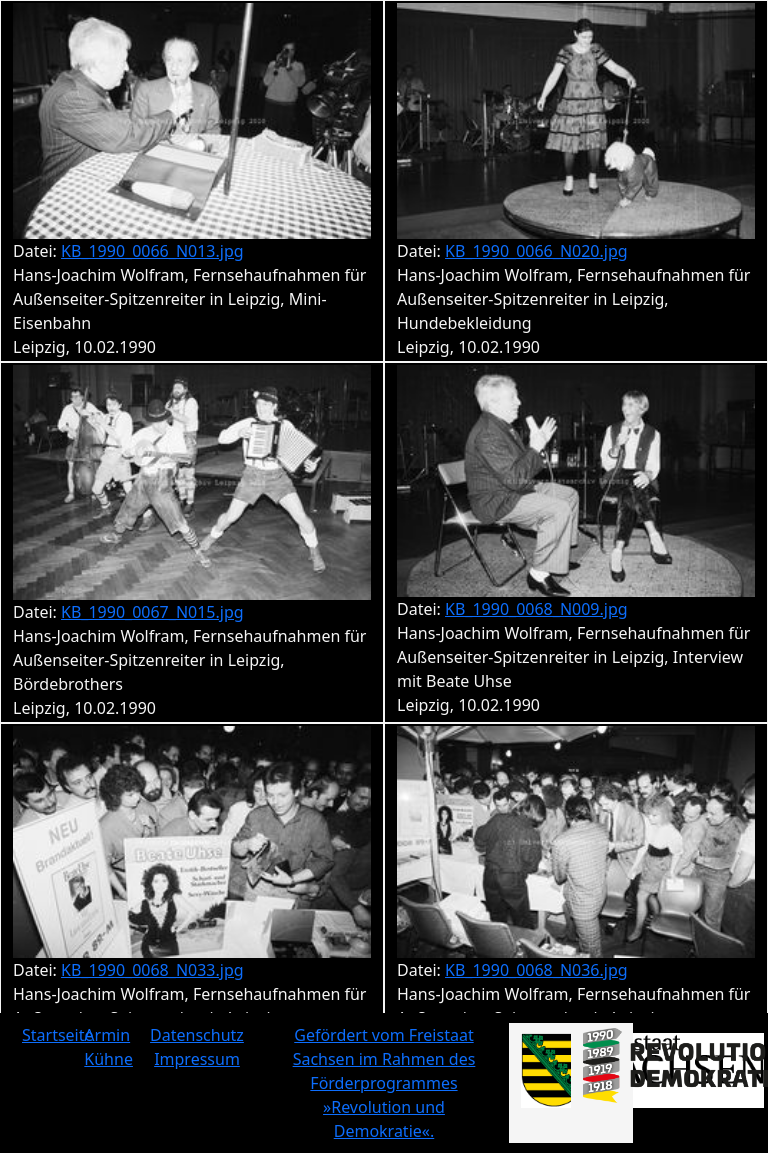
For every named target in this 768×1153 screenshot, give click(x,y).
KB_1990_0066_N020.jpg (536, 251)
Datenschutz (197, 1035)
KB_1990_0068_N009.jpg (536, 609)
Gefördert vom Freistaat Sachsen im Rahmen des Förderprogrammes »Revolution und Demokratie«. (384, 1083)
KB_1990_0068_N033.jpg (152, 970)
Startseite (58, 1035)
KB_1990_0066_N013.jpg (152, 251)
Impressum (197, 1059)
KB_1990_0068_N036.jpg (536, 970)
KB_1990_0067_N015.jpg (152, 612)
